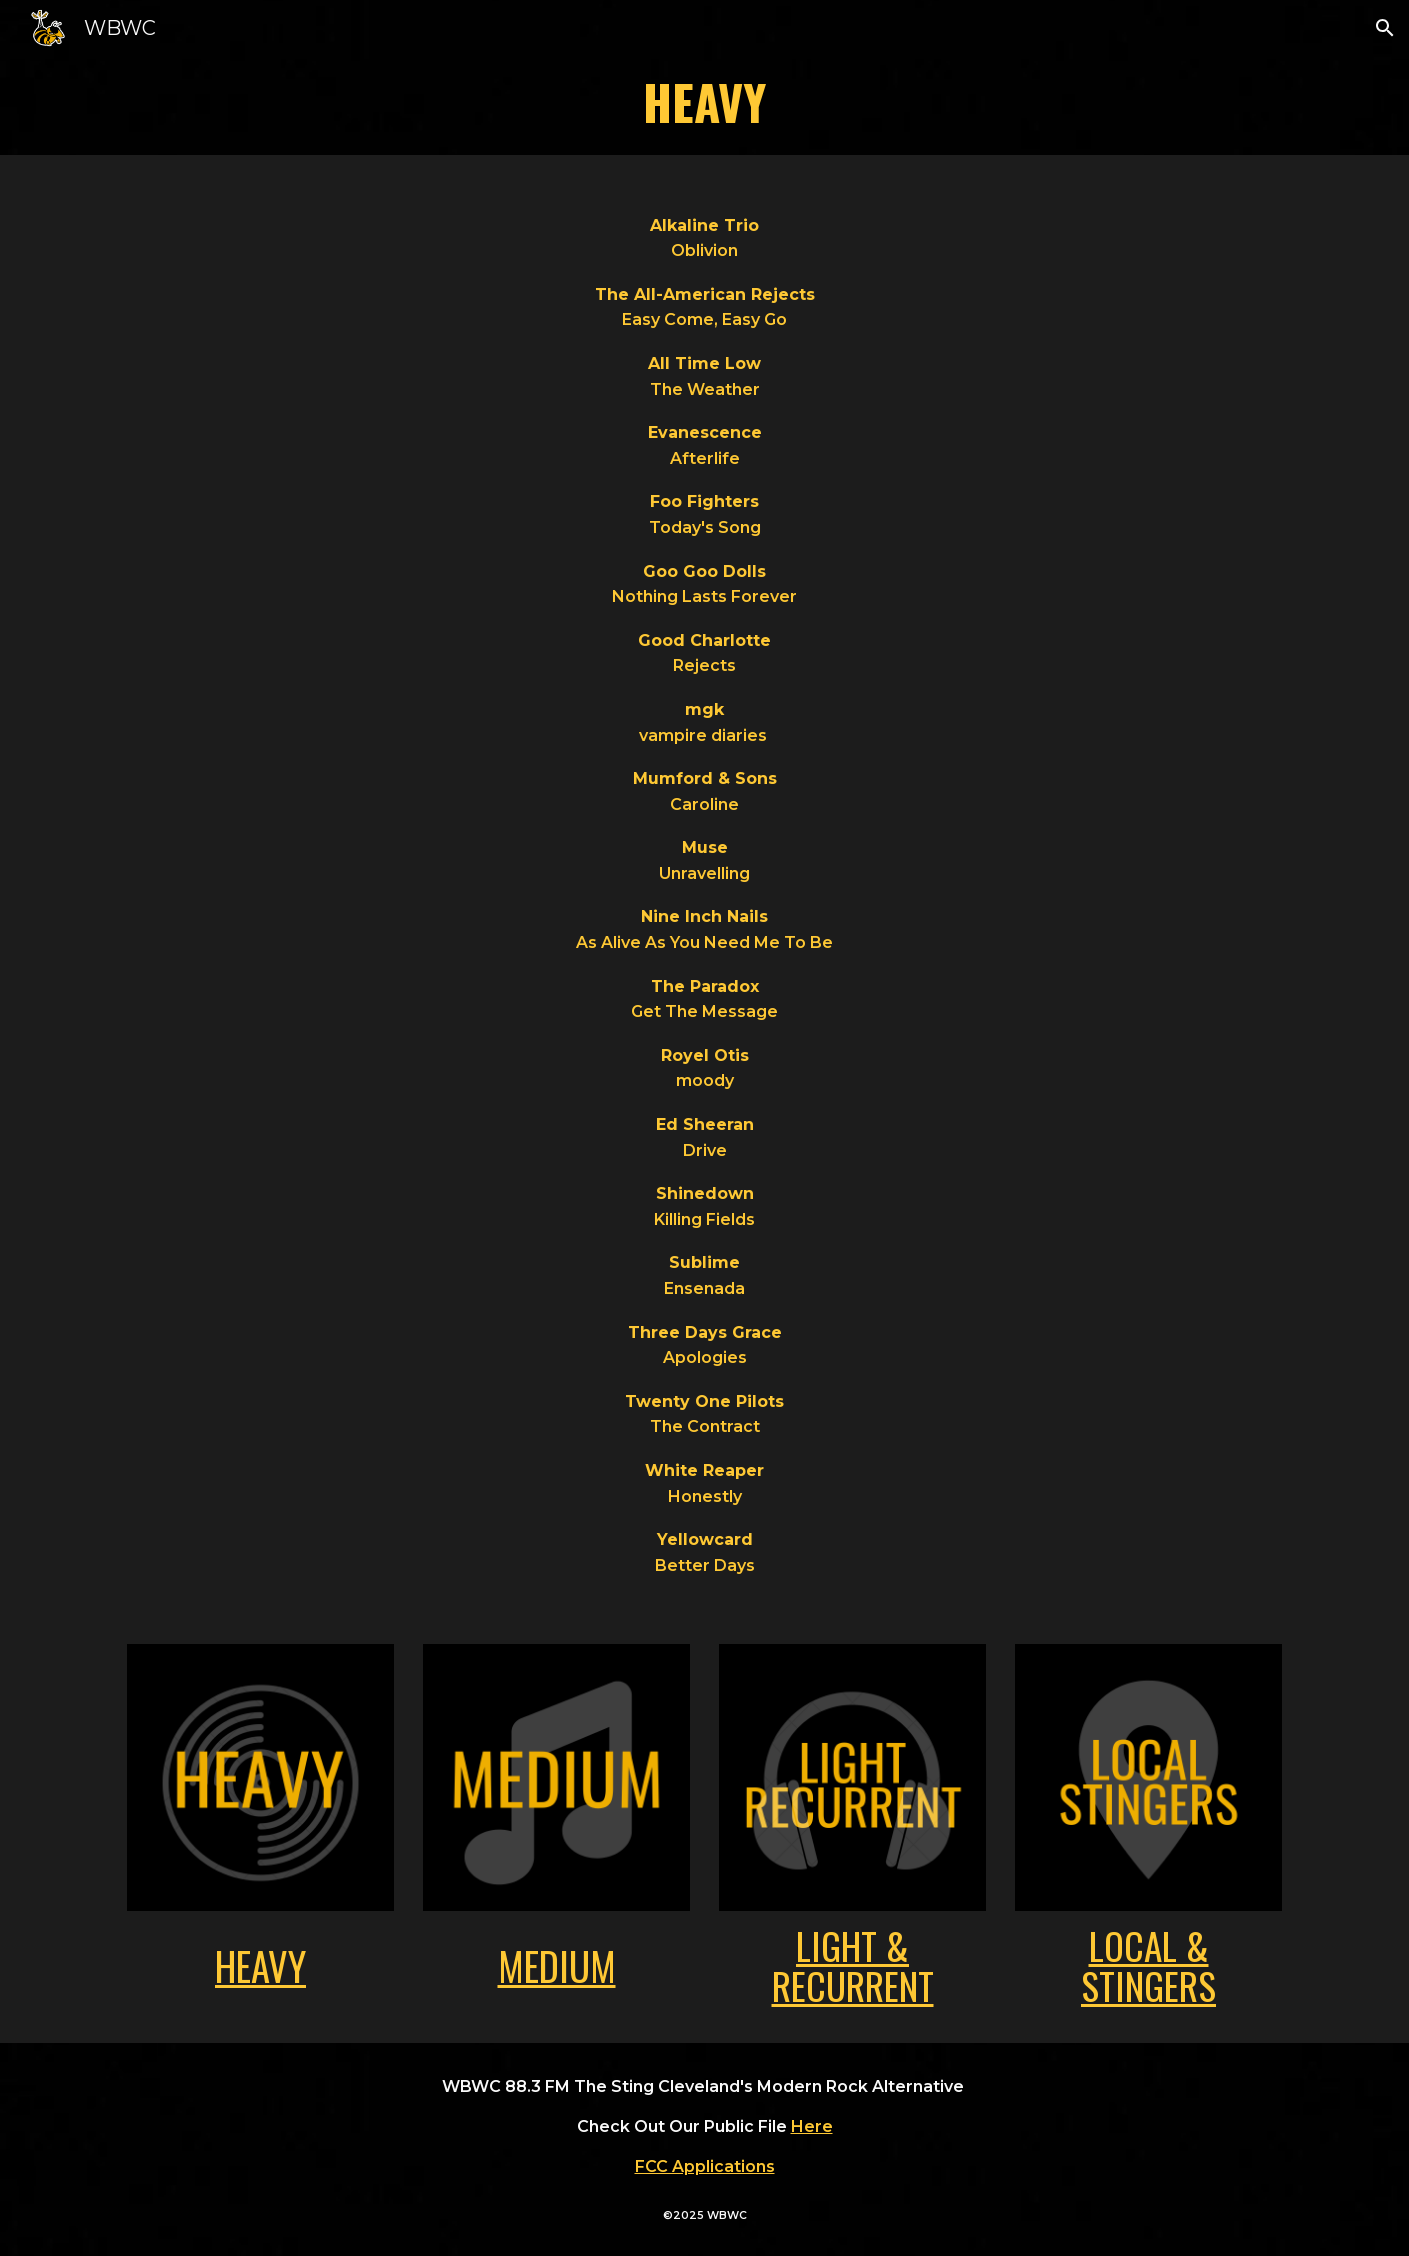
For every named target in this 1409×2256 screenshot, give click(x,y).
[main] (704, 105)
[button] (1385, 28)
